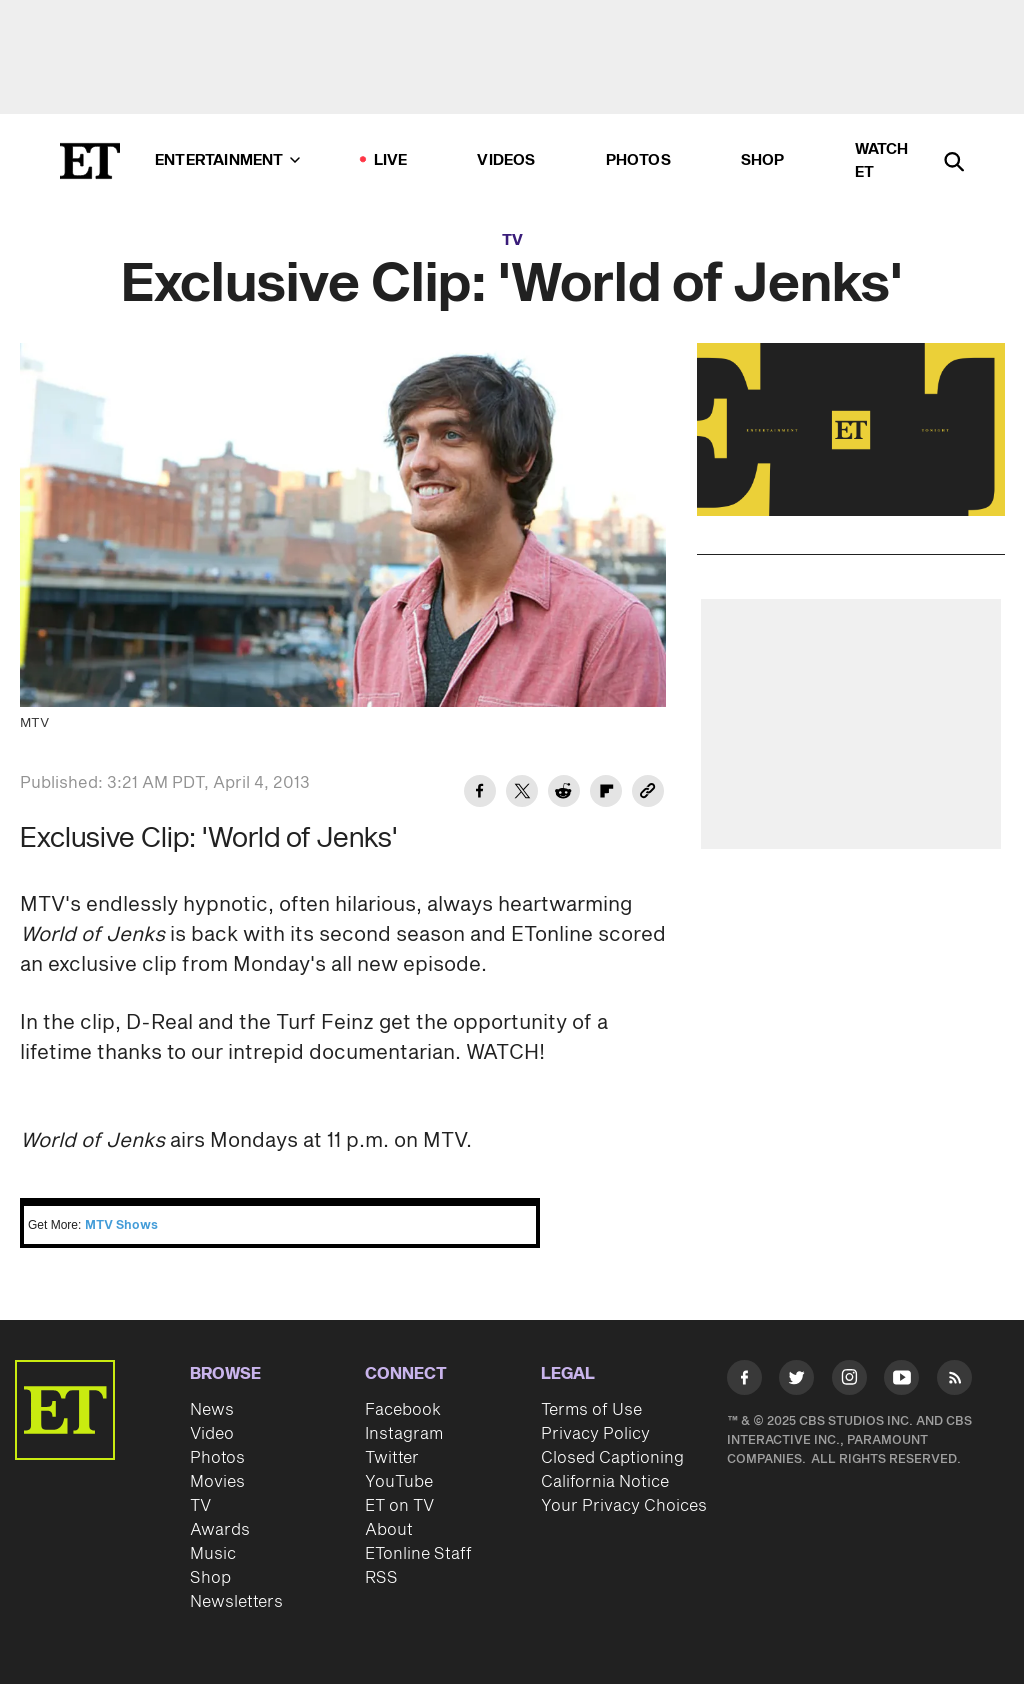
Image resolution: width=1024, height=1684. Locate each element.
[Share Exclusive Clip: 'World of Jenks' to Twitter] (522, 794)
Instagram (404, 1434)
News (212, 1410)
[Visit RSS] (954, 1381)
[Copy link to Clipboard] (648, 794)
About (389, 1530)
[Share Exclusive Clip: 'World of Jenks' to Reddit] (564, 794)
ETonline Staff (418, 1554)
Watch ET (882, 161)
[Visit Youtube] (901, 1381)
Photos (638, 160)
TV (512, 240)
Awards (220, 1530)
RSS (381, 1578)
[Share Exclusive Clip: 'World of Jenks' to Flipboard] (606, 794)
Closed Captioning (612, 1458)
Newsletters (236, 1602)
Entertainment (227, 160)
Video (212, 1434)
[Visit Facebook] (744, 1381)
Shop (763, 160)
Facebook (403, 1410)
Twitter (392, 1458)
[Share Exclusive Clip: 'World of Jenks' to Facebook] (480, 794)
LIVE (391, 160)
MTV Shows (121, 1225)
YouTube (399, 1482)
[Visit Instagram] (849, 1381)
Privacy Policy (595, 1434)
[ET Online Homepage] (90, 161)
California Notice (605, 1482)
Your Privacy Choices (624, 1506)
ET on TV (399, 1506)
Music (213, 1554)
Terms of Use (591, 1410)
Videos (506, 160)
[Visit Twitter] (796, 1381)
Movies (217, 1482)
